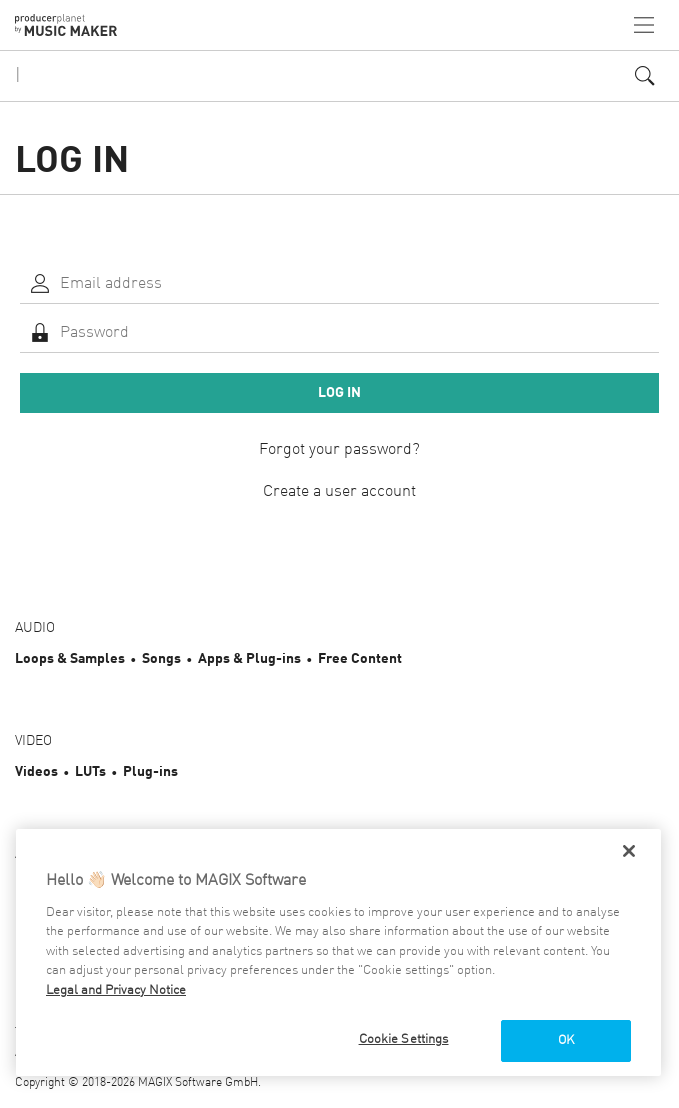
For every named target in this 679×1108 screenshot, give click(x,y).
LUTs (90, 772)
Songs (161, 659)
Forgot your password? (339, 450)
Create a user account (339, 492)
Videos (36, 772)
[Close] (629, 851)
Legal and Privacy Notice (116, 990)
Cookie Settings (404, 1039)
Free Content (360, 659)
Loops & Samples (70, 659)
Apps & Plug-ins (249, 659)
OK (566, 1040)
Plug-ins (150, 772)
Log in (339, 393)
